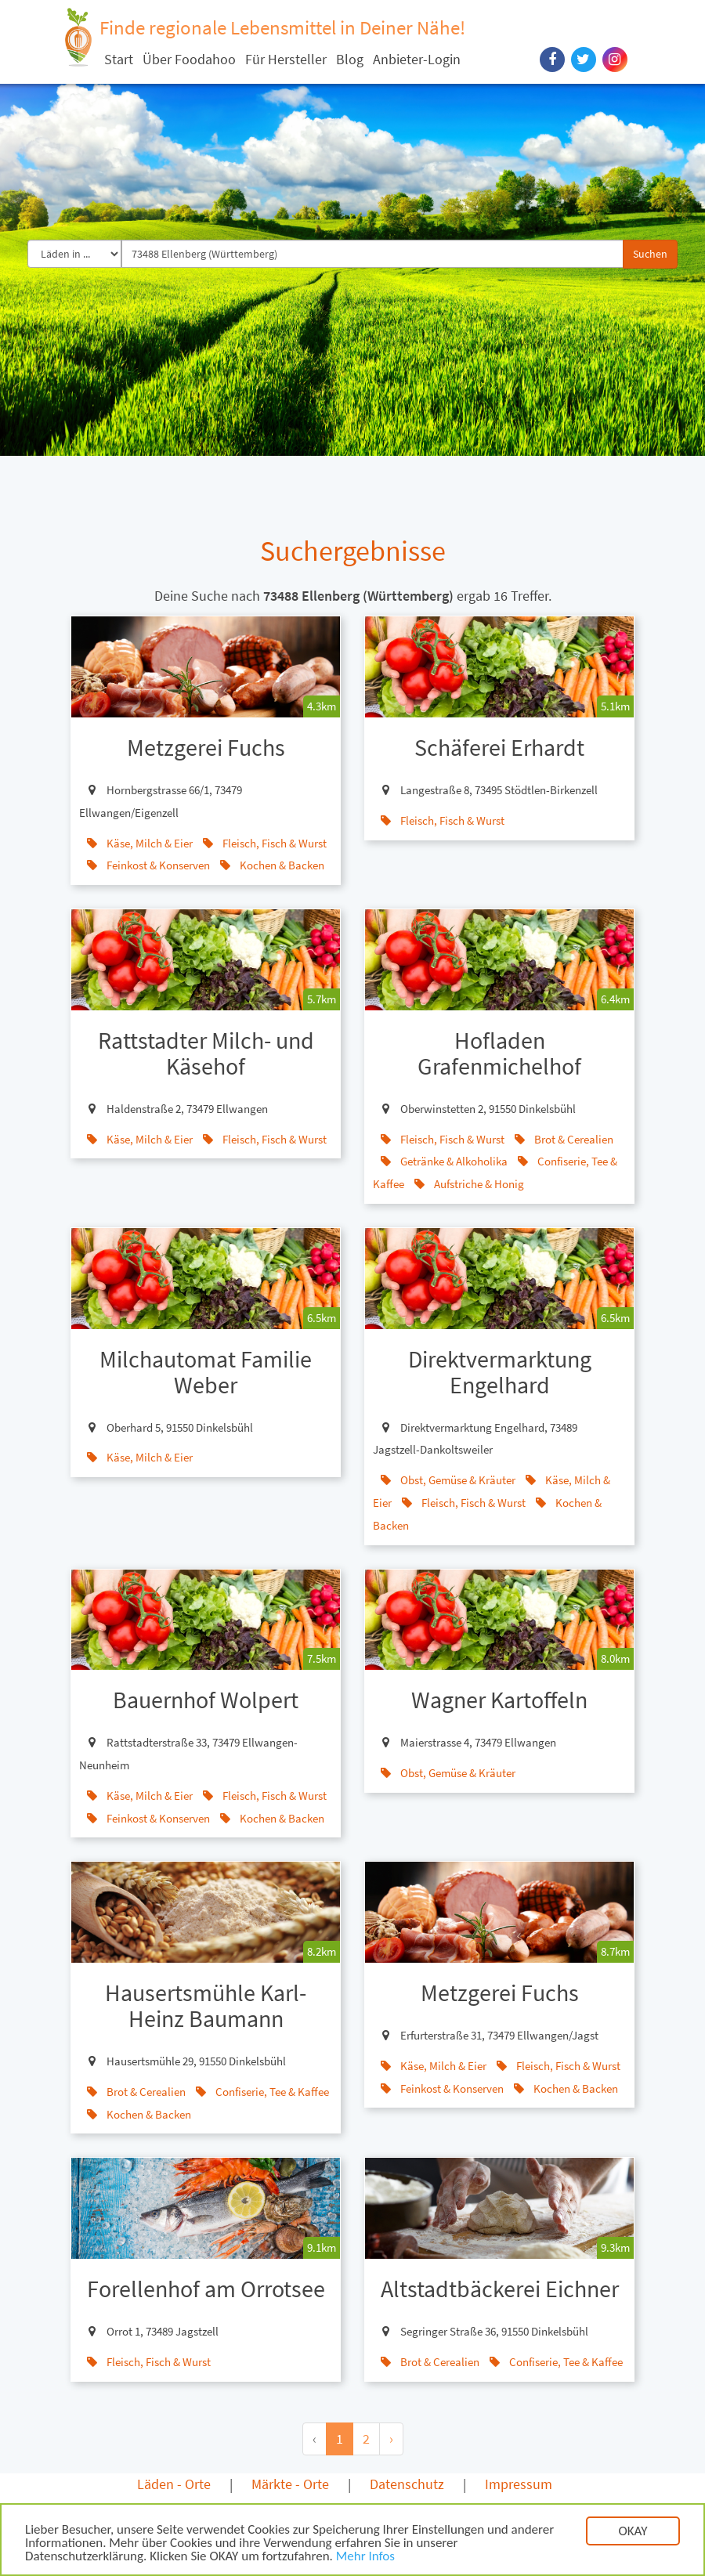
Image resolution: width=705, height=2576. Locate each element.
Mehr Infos (365, 2557)
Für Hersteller (286, 59)
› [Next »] (391, 2439)
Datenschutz (407, 2484)
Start (118, 59)
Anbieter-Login (417, 59)
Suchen (650, 254)
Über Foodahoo (189, 59)
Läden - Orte (174, 2484)
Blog (349, 59)
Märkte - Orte (290, 2484)
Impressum (518, 2484)
